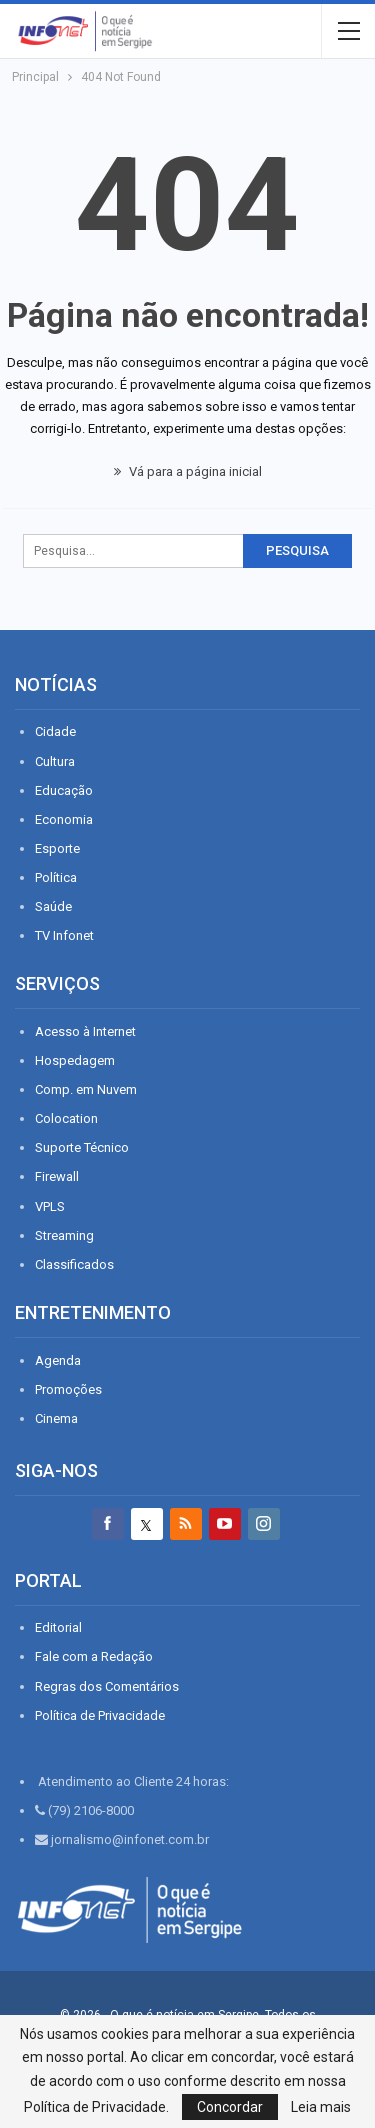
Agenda (58, 1360)
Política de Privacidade (100, 1715)
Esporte (57, 848)
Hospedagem (75, 1060)
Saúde (53, 906)
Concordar (230, 2107)
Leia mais (321, 2107)
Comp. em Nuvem (86, 1089)
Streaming (64, 1235)
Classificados (74, 1264)
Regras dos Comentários (107, 1686)
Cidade (55, 731)
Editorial (58, 1627)
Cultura (55, 761)
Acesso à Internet (85, 1031)
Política (56, 877)
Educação (64, 790)
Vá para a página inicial (188, 471)
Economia (64, 819)
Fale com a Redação (94, 1656)
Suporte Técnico (82, 1147)
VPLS (50, 1206)
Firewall (57, 1176)
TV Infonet (64, 935)
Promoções (68, 1389)
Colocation (66, 1118)
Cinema (56, 1418)
